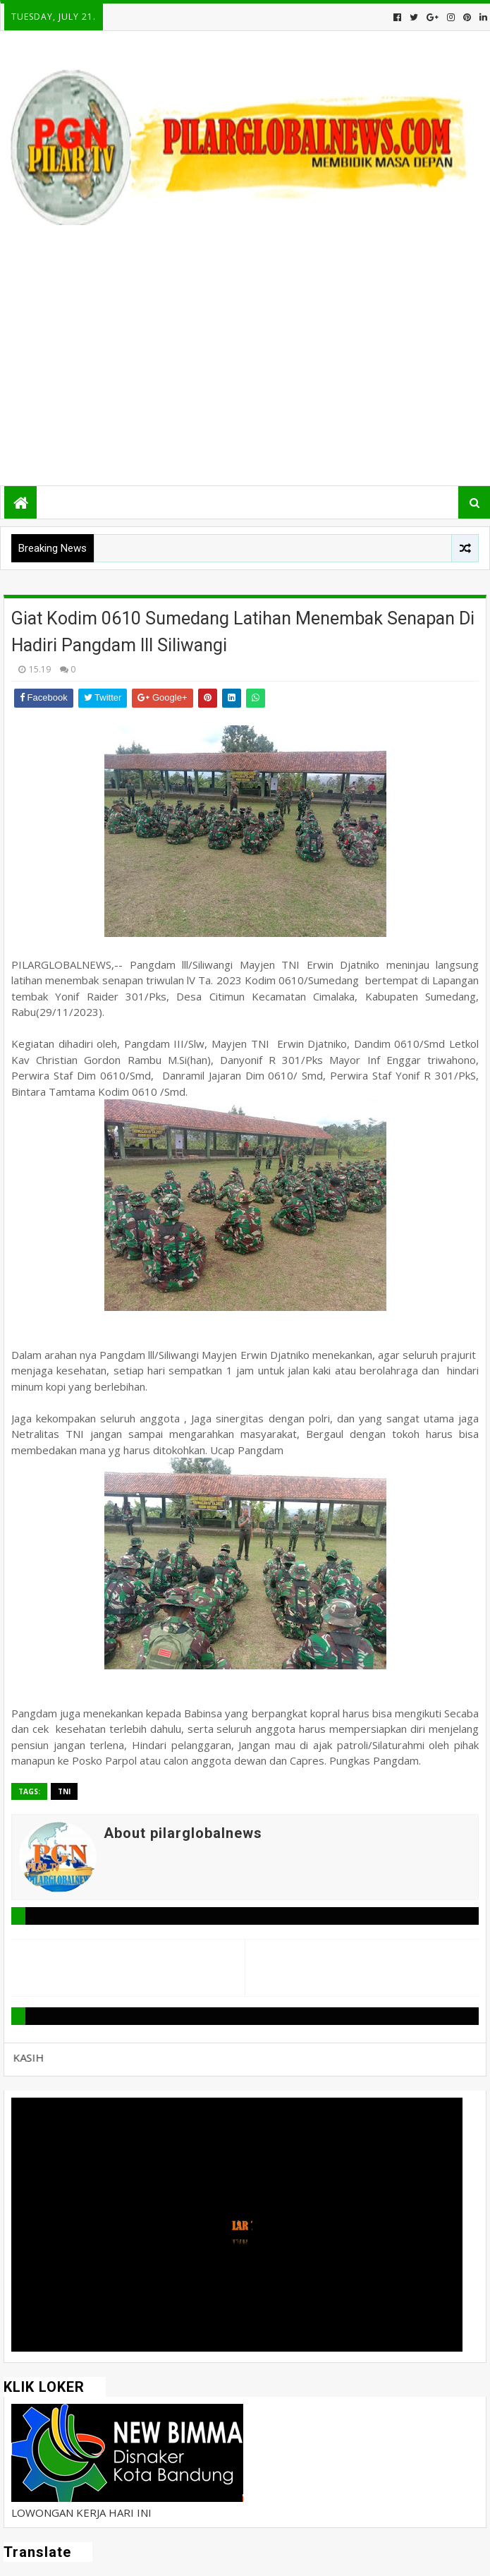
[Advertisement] (244, 362)
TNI (64, 1791)
